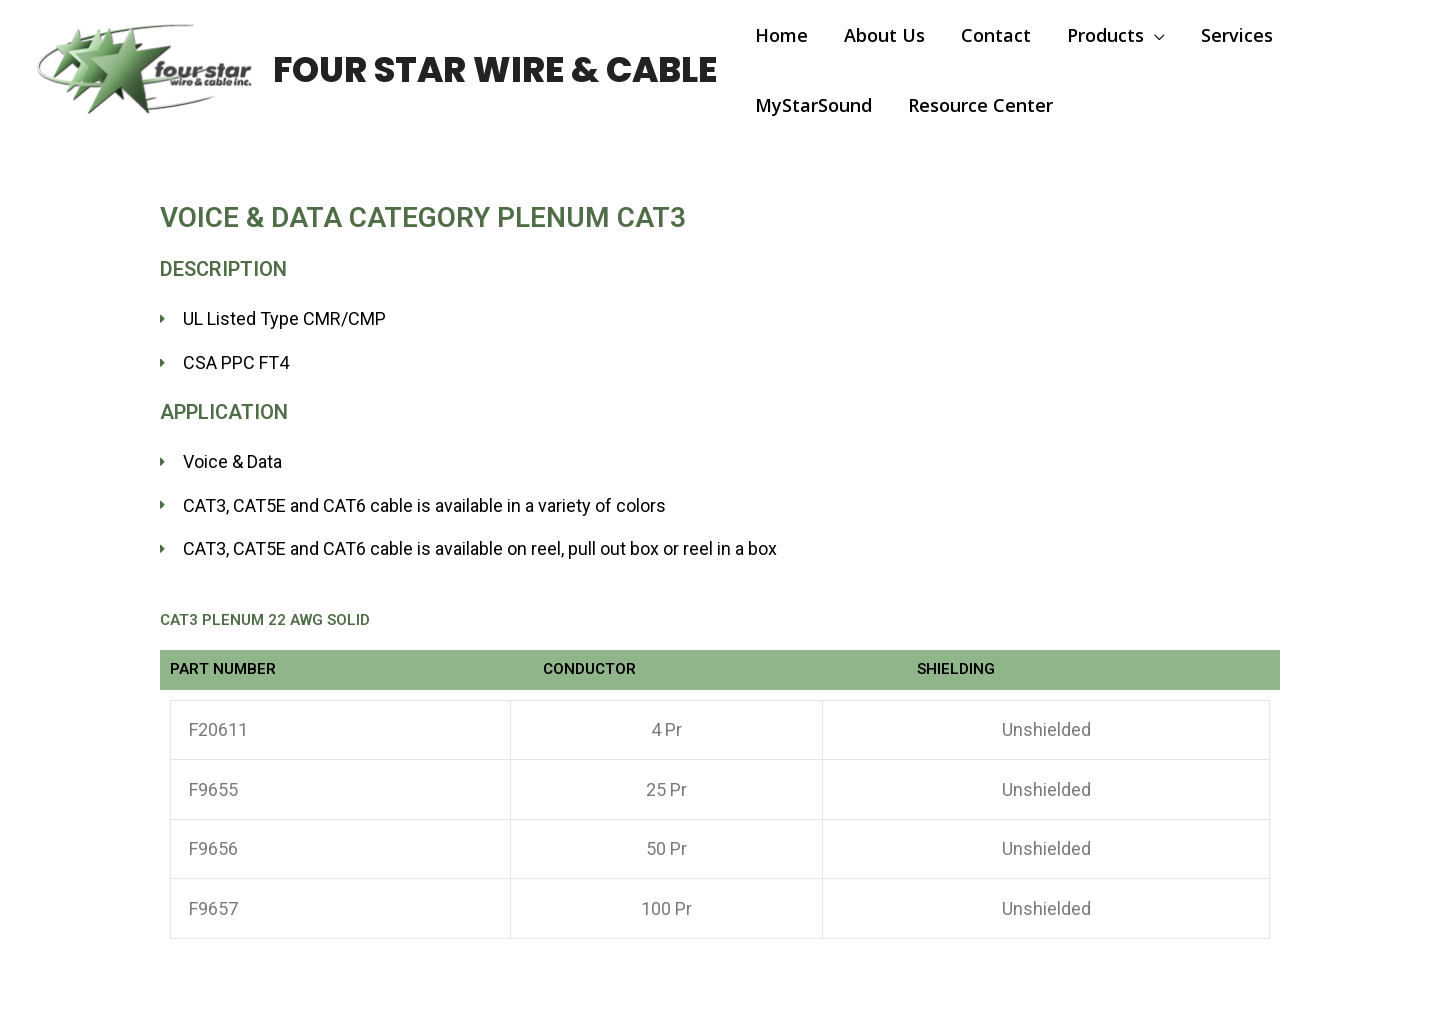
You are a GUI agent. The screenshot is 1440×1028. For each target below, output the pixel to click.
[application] (1154, 35)
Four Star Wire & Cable (495, 69)
